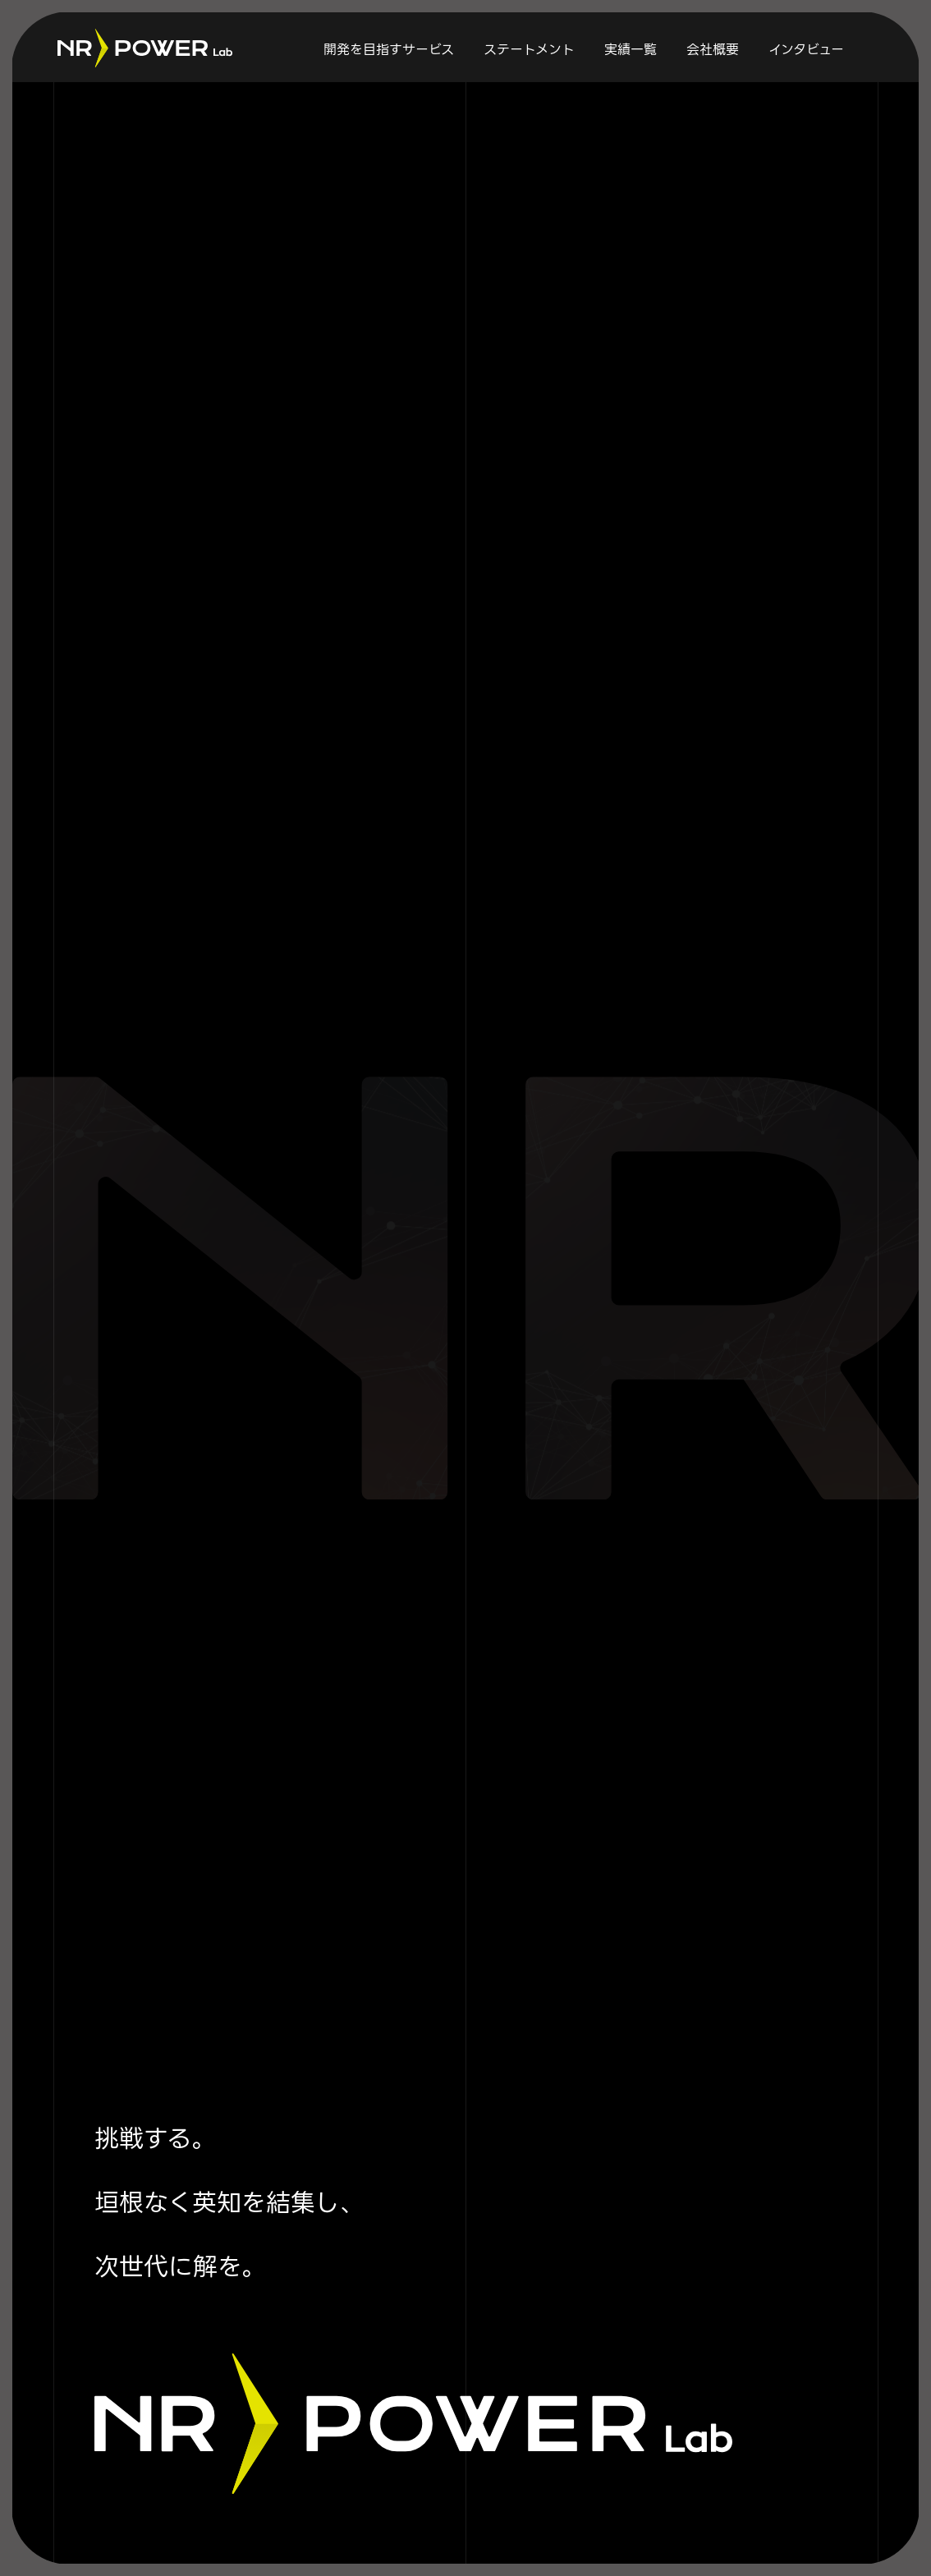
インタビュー (806, 49)
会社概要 (712, 49)
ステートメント (529, 49)
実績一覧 (630, 49)
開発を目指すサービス (388, 49)
